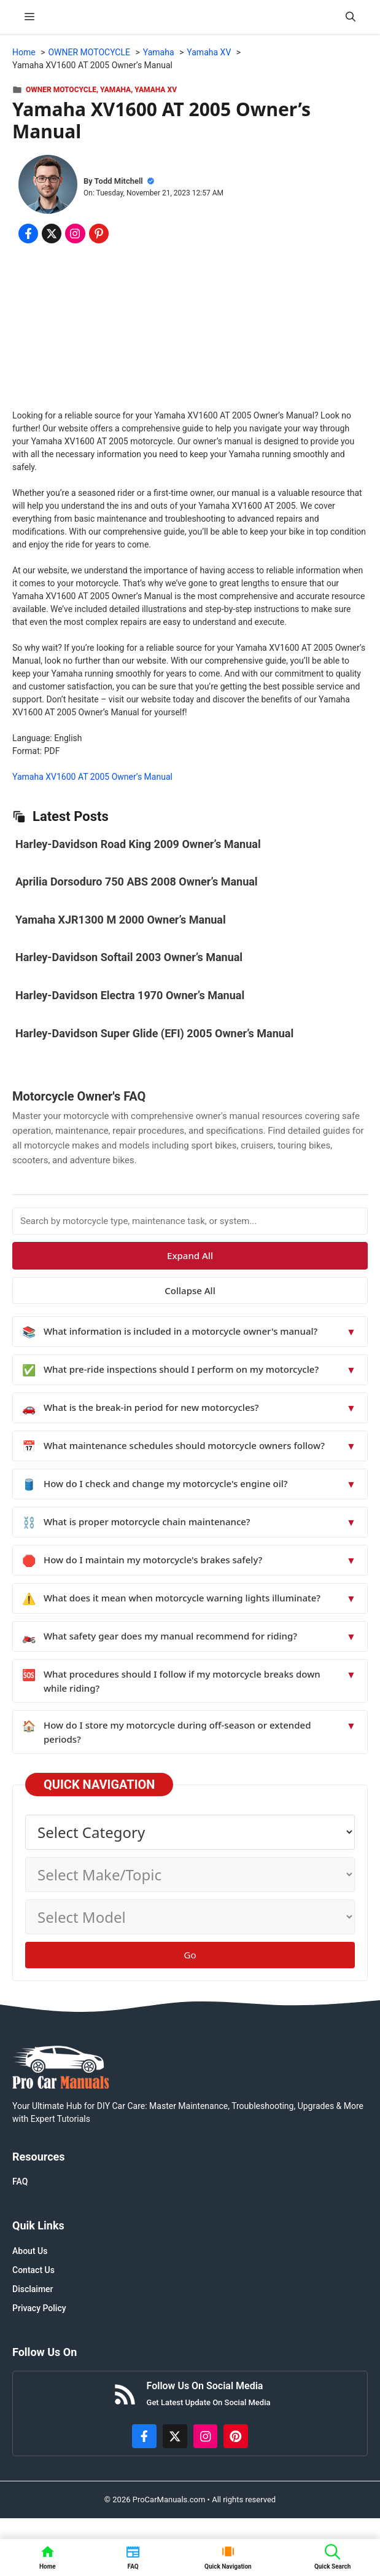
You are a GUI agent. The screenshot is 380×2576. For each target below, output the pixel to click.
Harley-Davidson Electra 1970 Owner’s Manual (129, 995)
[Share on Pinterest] (99, 233)
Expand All (190, 1255)
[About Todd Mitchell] (47, 186)
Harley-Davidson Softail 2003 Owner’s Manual (128, 957)
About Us (29, 2251)
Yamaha (115, 89)
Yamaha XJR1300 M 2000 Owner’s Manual (120, 919)
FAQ (20, 2181)
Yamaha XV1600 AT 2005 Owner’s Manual (92, 777)
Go (190, 1955)
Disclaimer (32, 2289)
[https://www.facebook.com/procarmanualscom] (144, 2436)
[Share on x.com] (51, 233)
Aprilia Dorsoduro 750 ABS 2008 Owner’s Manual (136, 881)
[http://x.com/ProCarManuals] (175, 2436)
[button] (350, 17)
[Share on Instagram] (75, 233)
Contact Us (33, 2270)
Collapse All (190, 1290)
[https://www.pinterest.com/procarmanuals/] (235, 2436)
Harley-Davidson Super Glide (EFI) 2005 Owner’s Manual (154, 1033)
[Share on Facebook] (28, 233)
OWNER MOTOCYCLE (61, 89)
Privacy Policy (39, 2308)
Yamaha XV (155, 89)
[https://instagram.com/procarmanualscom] (205, 2436)
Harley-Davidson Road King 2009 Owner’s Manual (138, 844)
